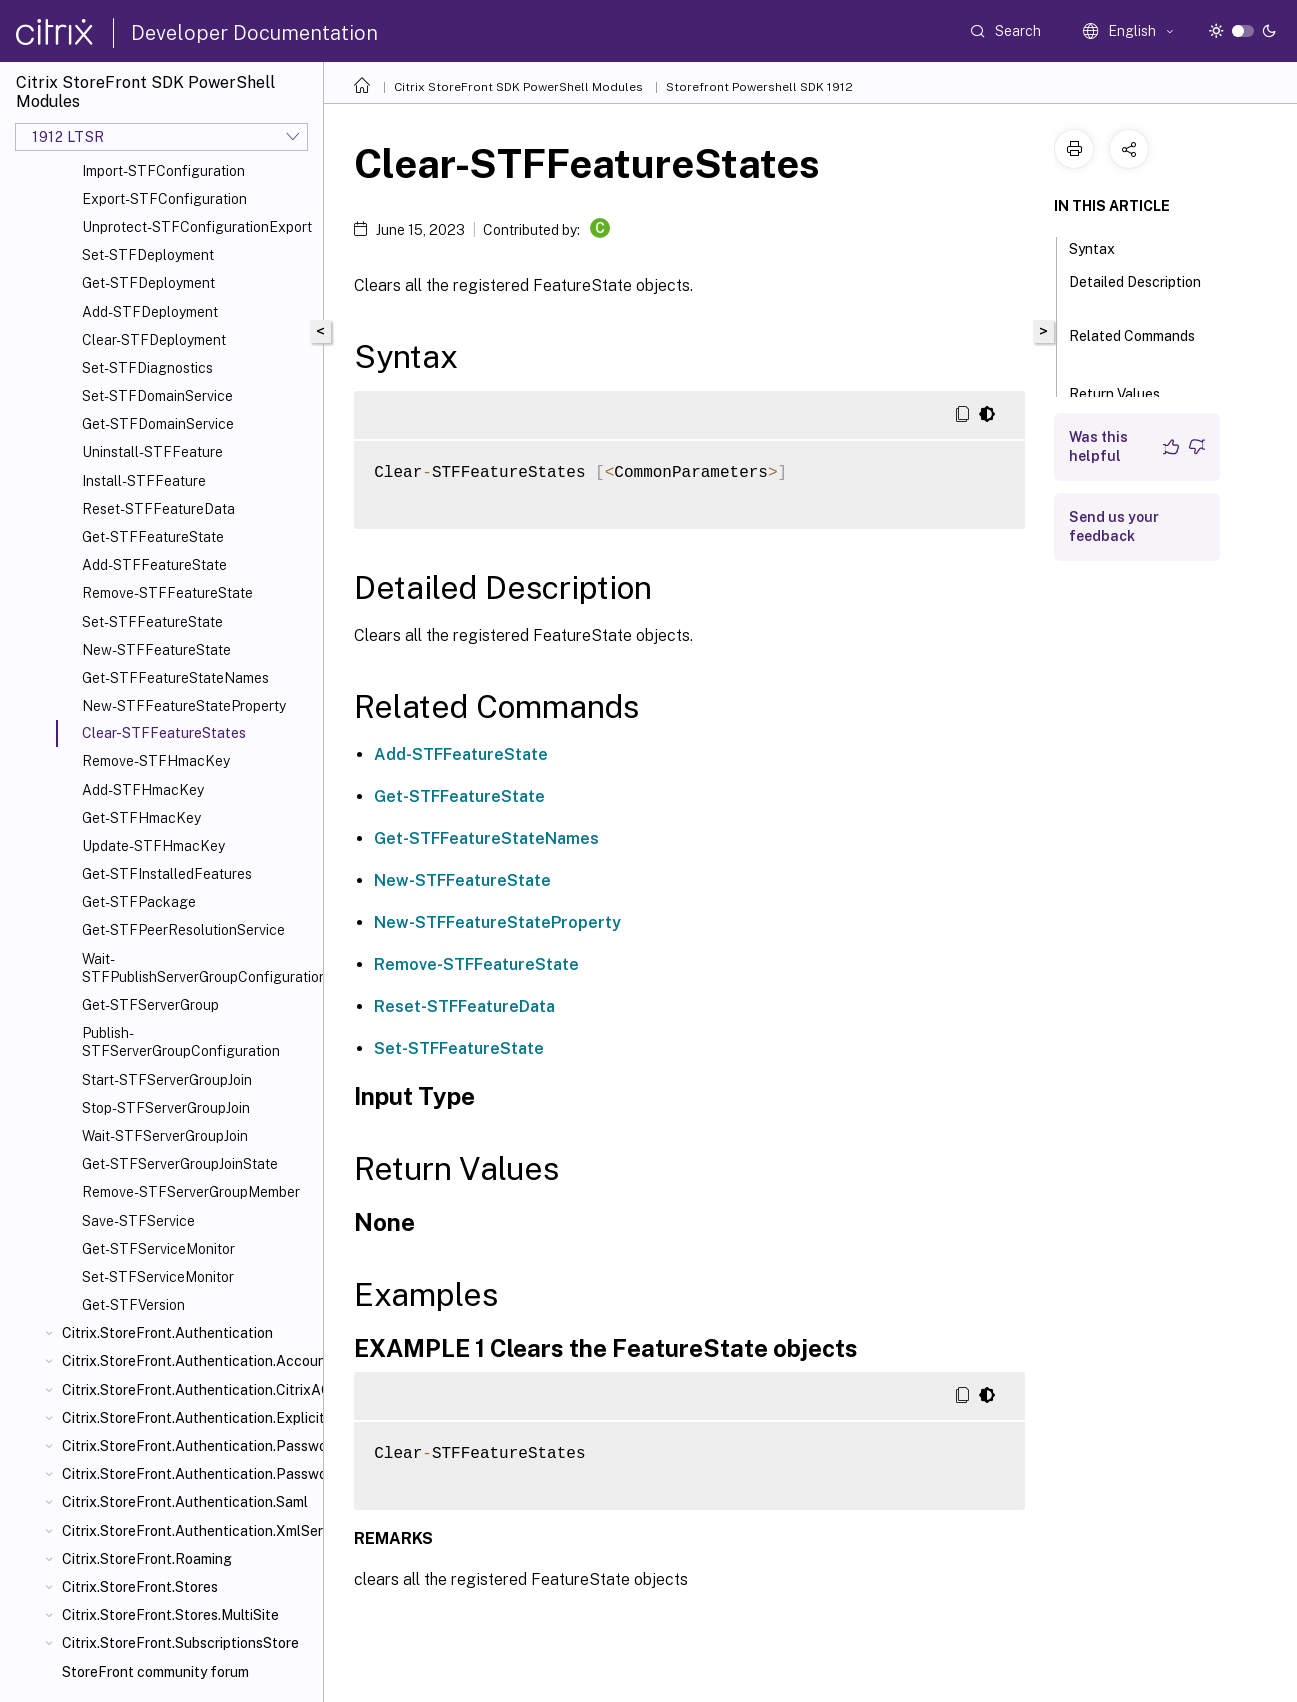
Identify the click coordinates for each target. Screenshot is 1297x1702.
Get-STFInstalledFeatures (167, 874)
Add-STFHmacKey (143, 790)
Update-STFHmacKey (153, 846)
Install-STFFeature (144, 481)
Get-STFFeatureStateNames (175, 678)
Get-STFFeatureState (153, 537)
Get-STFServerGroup (150, 1005)
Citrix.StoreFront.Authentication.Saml (185, 1502)
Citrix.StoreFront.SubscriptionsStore (180, 1643)
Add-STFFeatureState (154, 565)
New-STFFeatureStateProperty (184, 706)
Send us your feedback (1114, 526)
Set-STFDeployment (148, 255)
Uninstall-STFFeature (152, 452)
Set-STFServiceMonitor (158, 1277)
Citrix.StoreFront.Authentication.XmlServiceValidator (188, 1531)
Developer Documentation (254, 33)
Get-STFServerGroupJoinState (180, 1164)
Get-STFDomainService (158, 424)
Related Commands (1132, 345)
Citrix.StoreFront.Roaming (147, 1559)
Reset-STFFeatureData (158, 509)
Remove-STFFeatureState (167, 593)
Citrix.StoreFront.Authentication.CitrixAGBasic (188, 1390)
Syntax (1103, 247)
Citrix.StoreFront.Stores (140, 1587)
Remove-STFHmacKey (156, 761)
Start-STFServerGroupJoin (167, 1080)
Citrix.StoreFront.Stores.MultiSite (170, 1615)
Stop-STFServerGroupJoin (166, 1108)
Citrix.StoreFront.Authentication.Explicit (188, 1418)
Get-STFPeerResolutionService (183, 930)
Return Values (1125, 392)
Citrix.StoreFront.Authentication (167, 1333)
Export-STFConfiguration (164, 199)
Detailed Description (1135, 291)
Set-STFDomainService (157, 396)
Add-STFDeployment (150, 312)
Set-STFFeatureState (152, 622)
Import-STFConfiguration (163, 171)
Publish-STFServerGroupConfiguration (181, 1042)
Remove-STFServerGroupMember (191, 1192)
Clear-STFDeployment (154, 340)
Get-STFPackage (139, 902)
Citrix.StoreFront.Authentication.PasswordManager (188, 1446)
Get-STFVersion (133, 1305)
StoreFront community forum (155, 1672)
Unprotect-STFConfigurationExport (197, 227)
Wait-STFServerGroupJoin (165, 1136)
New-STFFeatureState (156, 650)
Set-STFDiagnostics (147, 368)
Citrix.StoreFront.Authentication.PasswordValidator (188, 1474)
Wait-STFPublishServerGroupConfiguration (198, 968)
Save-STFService (138, 1221)
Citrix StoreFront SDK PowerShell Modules (518, 87)
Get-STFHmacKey (141, 818)
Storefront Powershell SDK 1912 (759, 87)
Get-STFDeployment (148, 283)
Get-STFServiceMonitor (158, 1249)
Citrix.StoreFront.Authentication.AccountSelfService (188, 1361)
